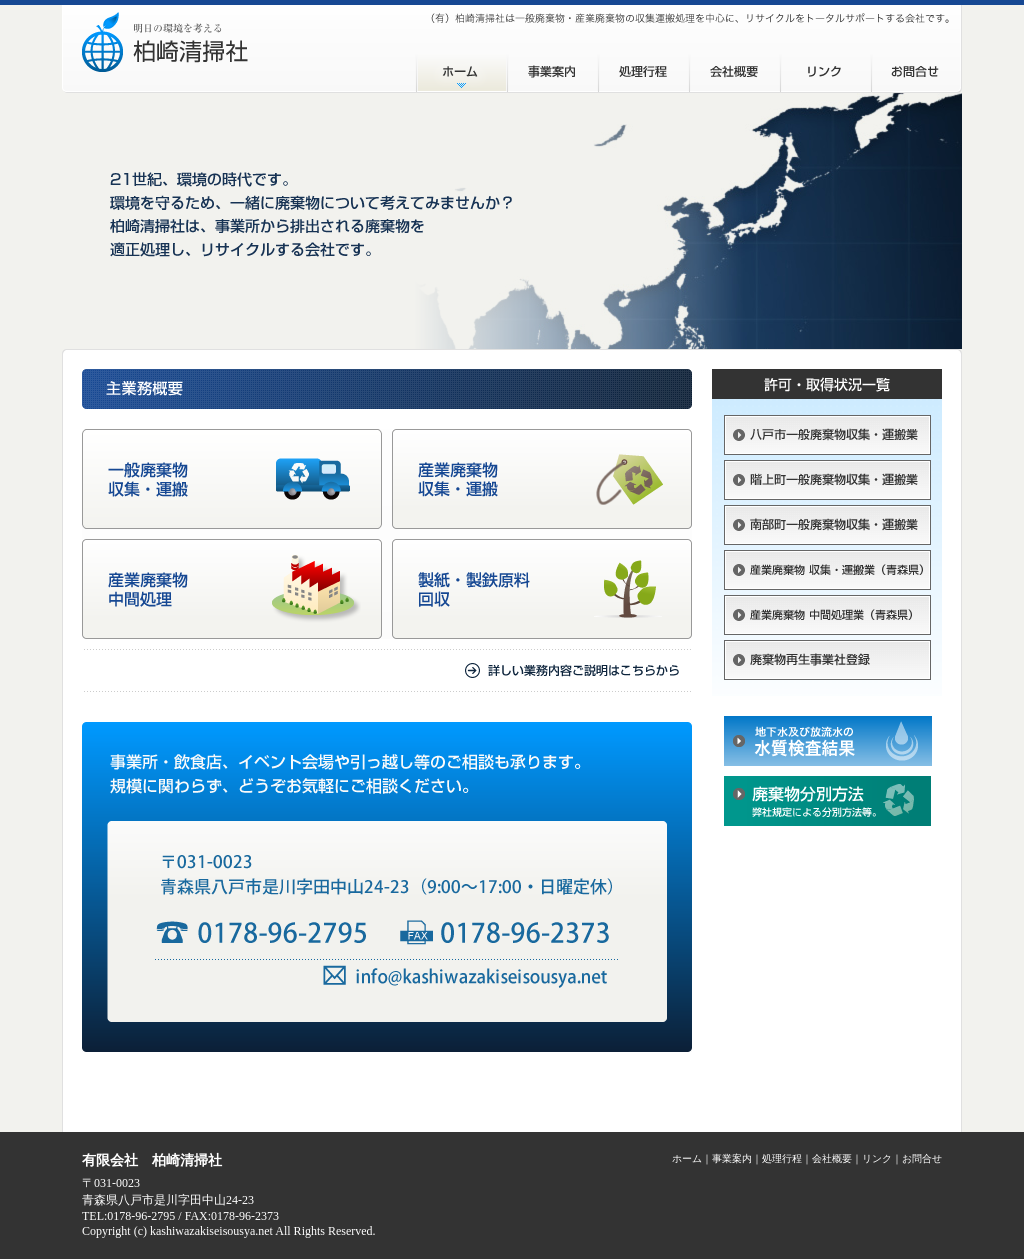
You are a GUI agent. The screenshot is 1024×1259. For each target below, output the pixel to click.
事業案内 (552, 68)
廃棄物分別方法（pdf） (827, 801)
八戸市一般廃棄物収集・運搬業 (827, 437)
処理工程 (643, 68)
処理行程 (782, 1158)
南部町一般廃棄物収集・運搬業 (827, 527)
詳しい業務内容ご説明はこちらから (387, 670)
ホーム (461, 68)
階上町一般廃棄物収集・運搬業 (827, 482)
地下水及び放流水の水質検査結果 (827, 746)
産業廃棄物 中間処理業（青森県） (827, 617)
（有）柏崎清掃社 (239, 49)
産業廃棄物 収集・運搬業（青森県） (827, 572)
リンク (825, 68)
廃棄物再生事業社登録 (827, 668)
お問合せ (916, 68)
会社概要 (734, 68)
